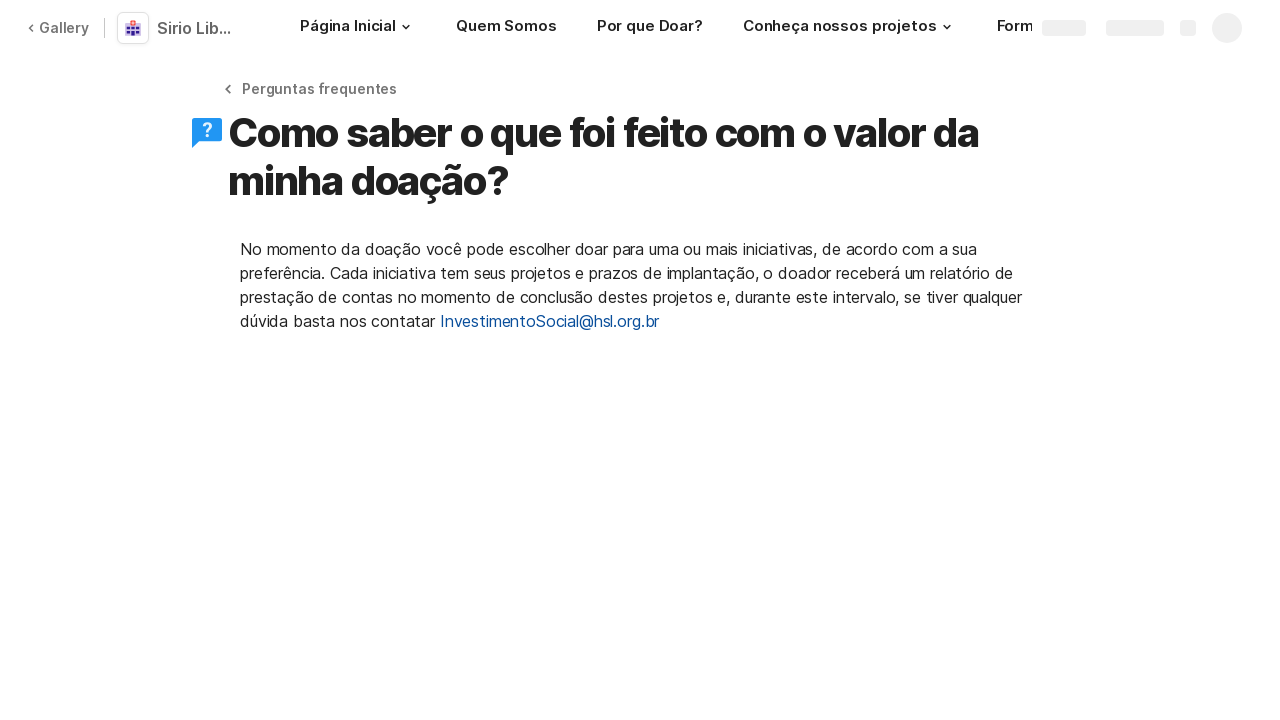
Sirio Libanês (202, 28)
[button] (406, 27)
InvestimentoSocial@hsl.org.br (549, 321)
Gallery (58, 27)
